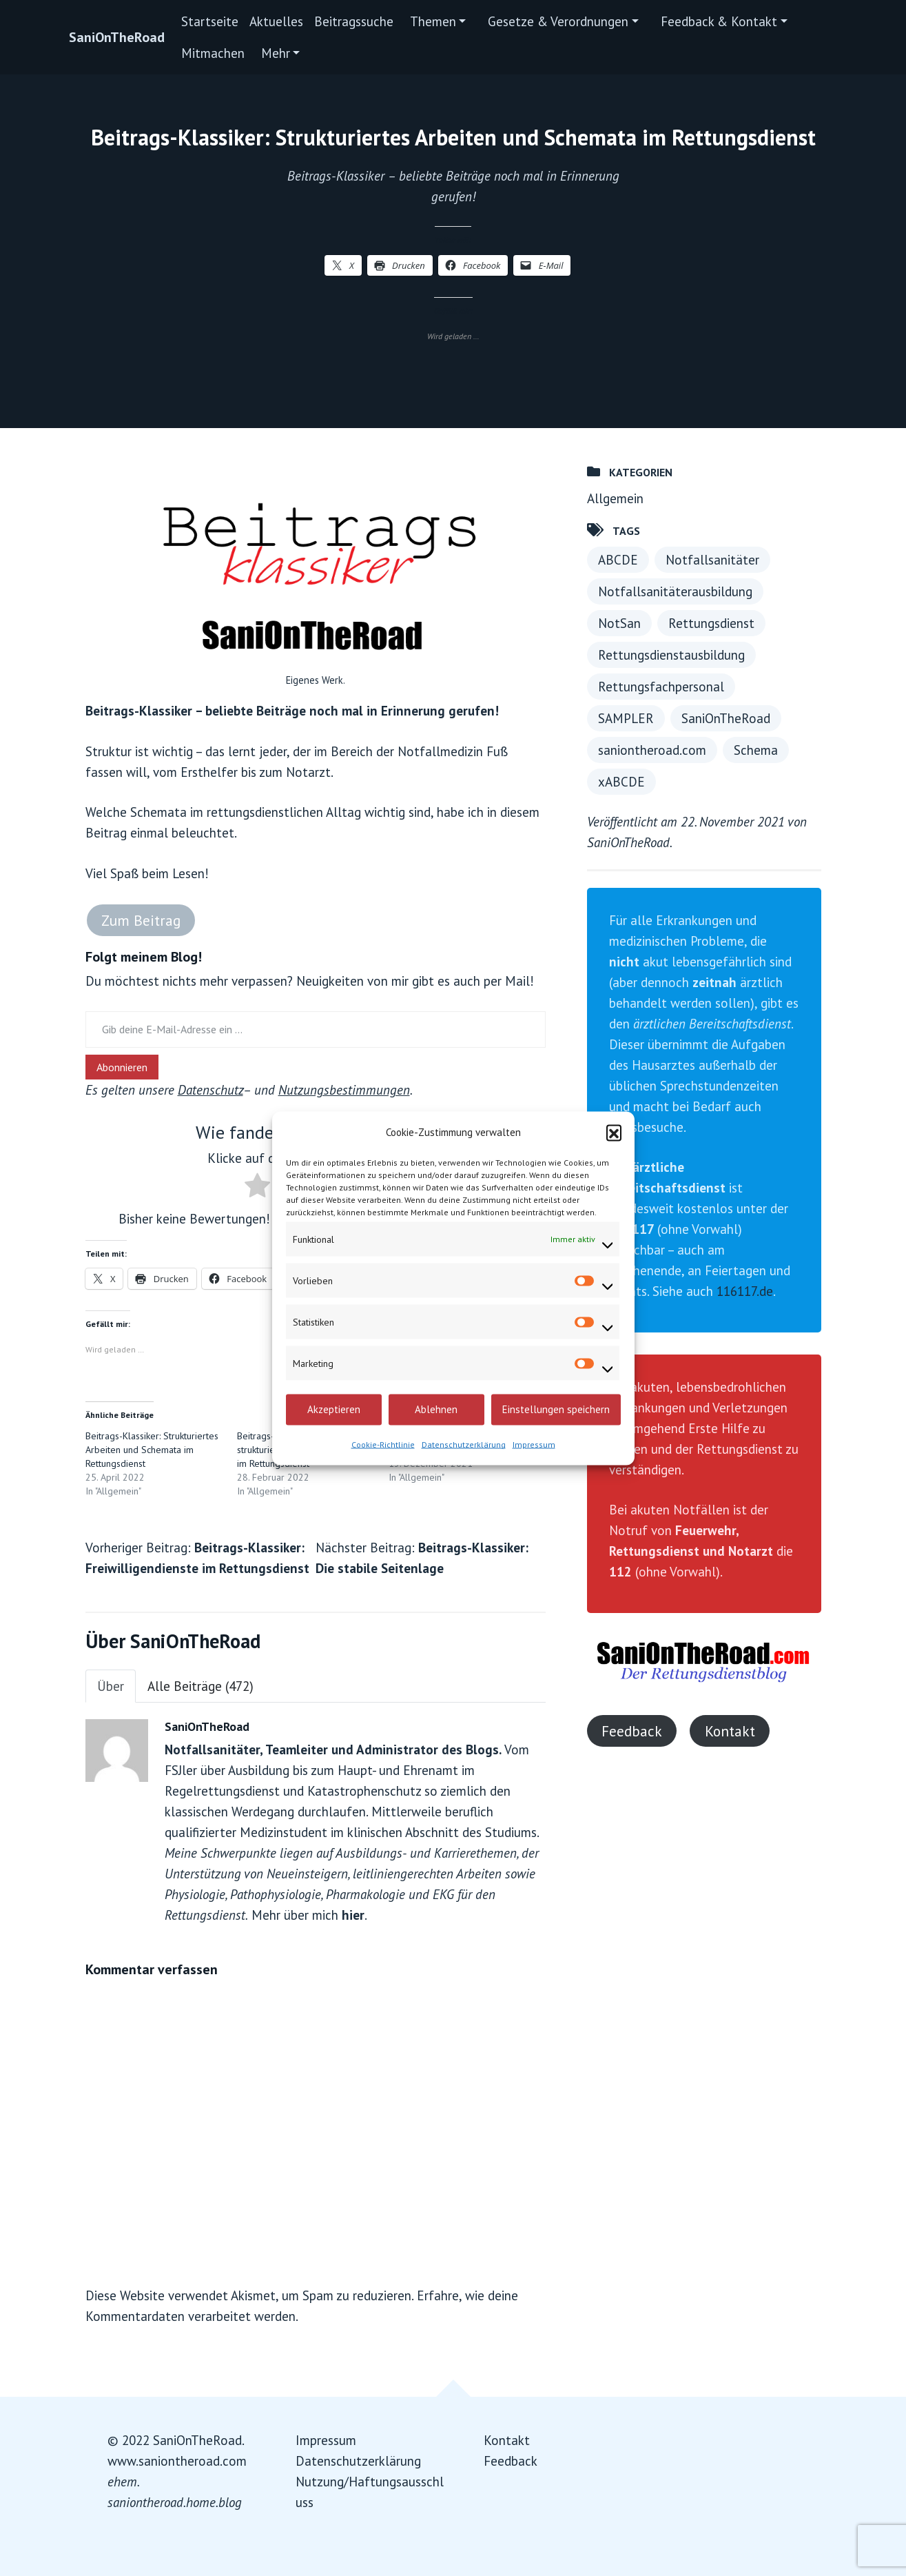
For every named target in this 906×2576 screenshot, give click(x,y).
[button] (614, 1132)
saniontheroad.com (652, 750)
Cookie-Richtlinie (383, 1444)
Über (110, 1686)
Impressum (534, 1444)
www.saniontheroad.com (177, 2461)
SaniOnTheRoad (117, 37)
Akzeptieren (333, 1409)
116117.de (745, 1291)
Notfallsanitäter (712, 559)
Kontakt (730, 1731)
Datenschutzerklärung (464, 1444)
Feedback (631, 1731)
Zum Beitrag (141, 920)
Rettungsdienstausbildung (671, 655)
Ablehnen (436, 1409)
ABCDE (618, 559)
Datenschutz (210, 1090)
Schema (756, 750)
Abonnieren (121, 1067)
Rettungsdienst (711, 623)
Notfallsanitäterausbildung (675, 591)
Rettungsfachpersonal (661, 686)
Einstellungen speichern (556, 1409)
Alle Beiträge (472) (200, 1686)
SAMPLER (626, 718)
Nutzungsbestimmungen (344, 1090)
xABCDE (621, 781)
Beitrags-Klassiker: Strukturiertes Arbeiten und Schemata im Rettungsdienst (151, 1450)
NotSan (619, 623)
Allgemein (615, 498)
